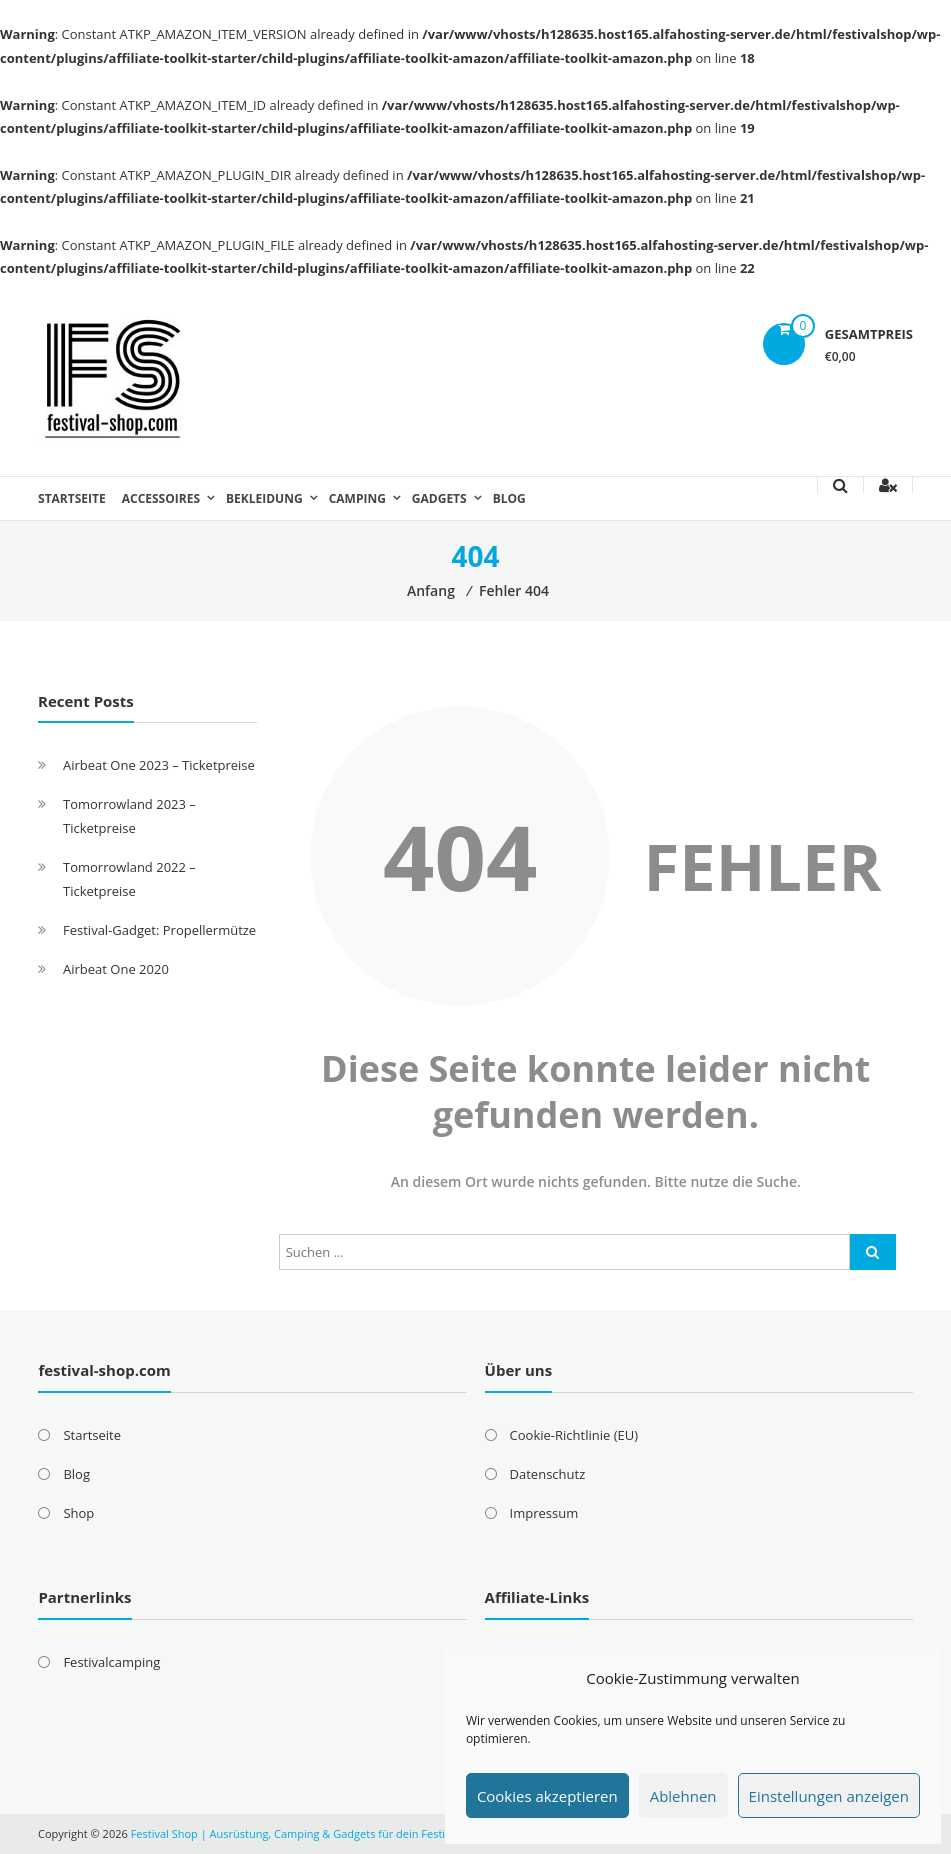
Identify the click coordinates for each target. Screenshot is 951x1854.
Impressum (544, 1513)
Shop (78, 1513)
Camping (357, 498)
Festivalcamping (111, 1662)
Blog (509, 498)
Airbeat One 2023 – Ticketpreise (159, 765)
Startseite (72, 498)
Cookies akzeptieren (547, 1796)
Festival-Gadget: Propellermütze (159, 930)
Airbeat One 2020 (116, 969)
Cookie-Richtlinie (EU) (574, 1435)
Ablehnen (683, 1796)
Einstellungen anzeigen (829, 1796)
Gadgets (439, 498)
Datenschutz (548, 1474)
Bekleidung (264, 498)
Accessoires (161, 498)
